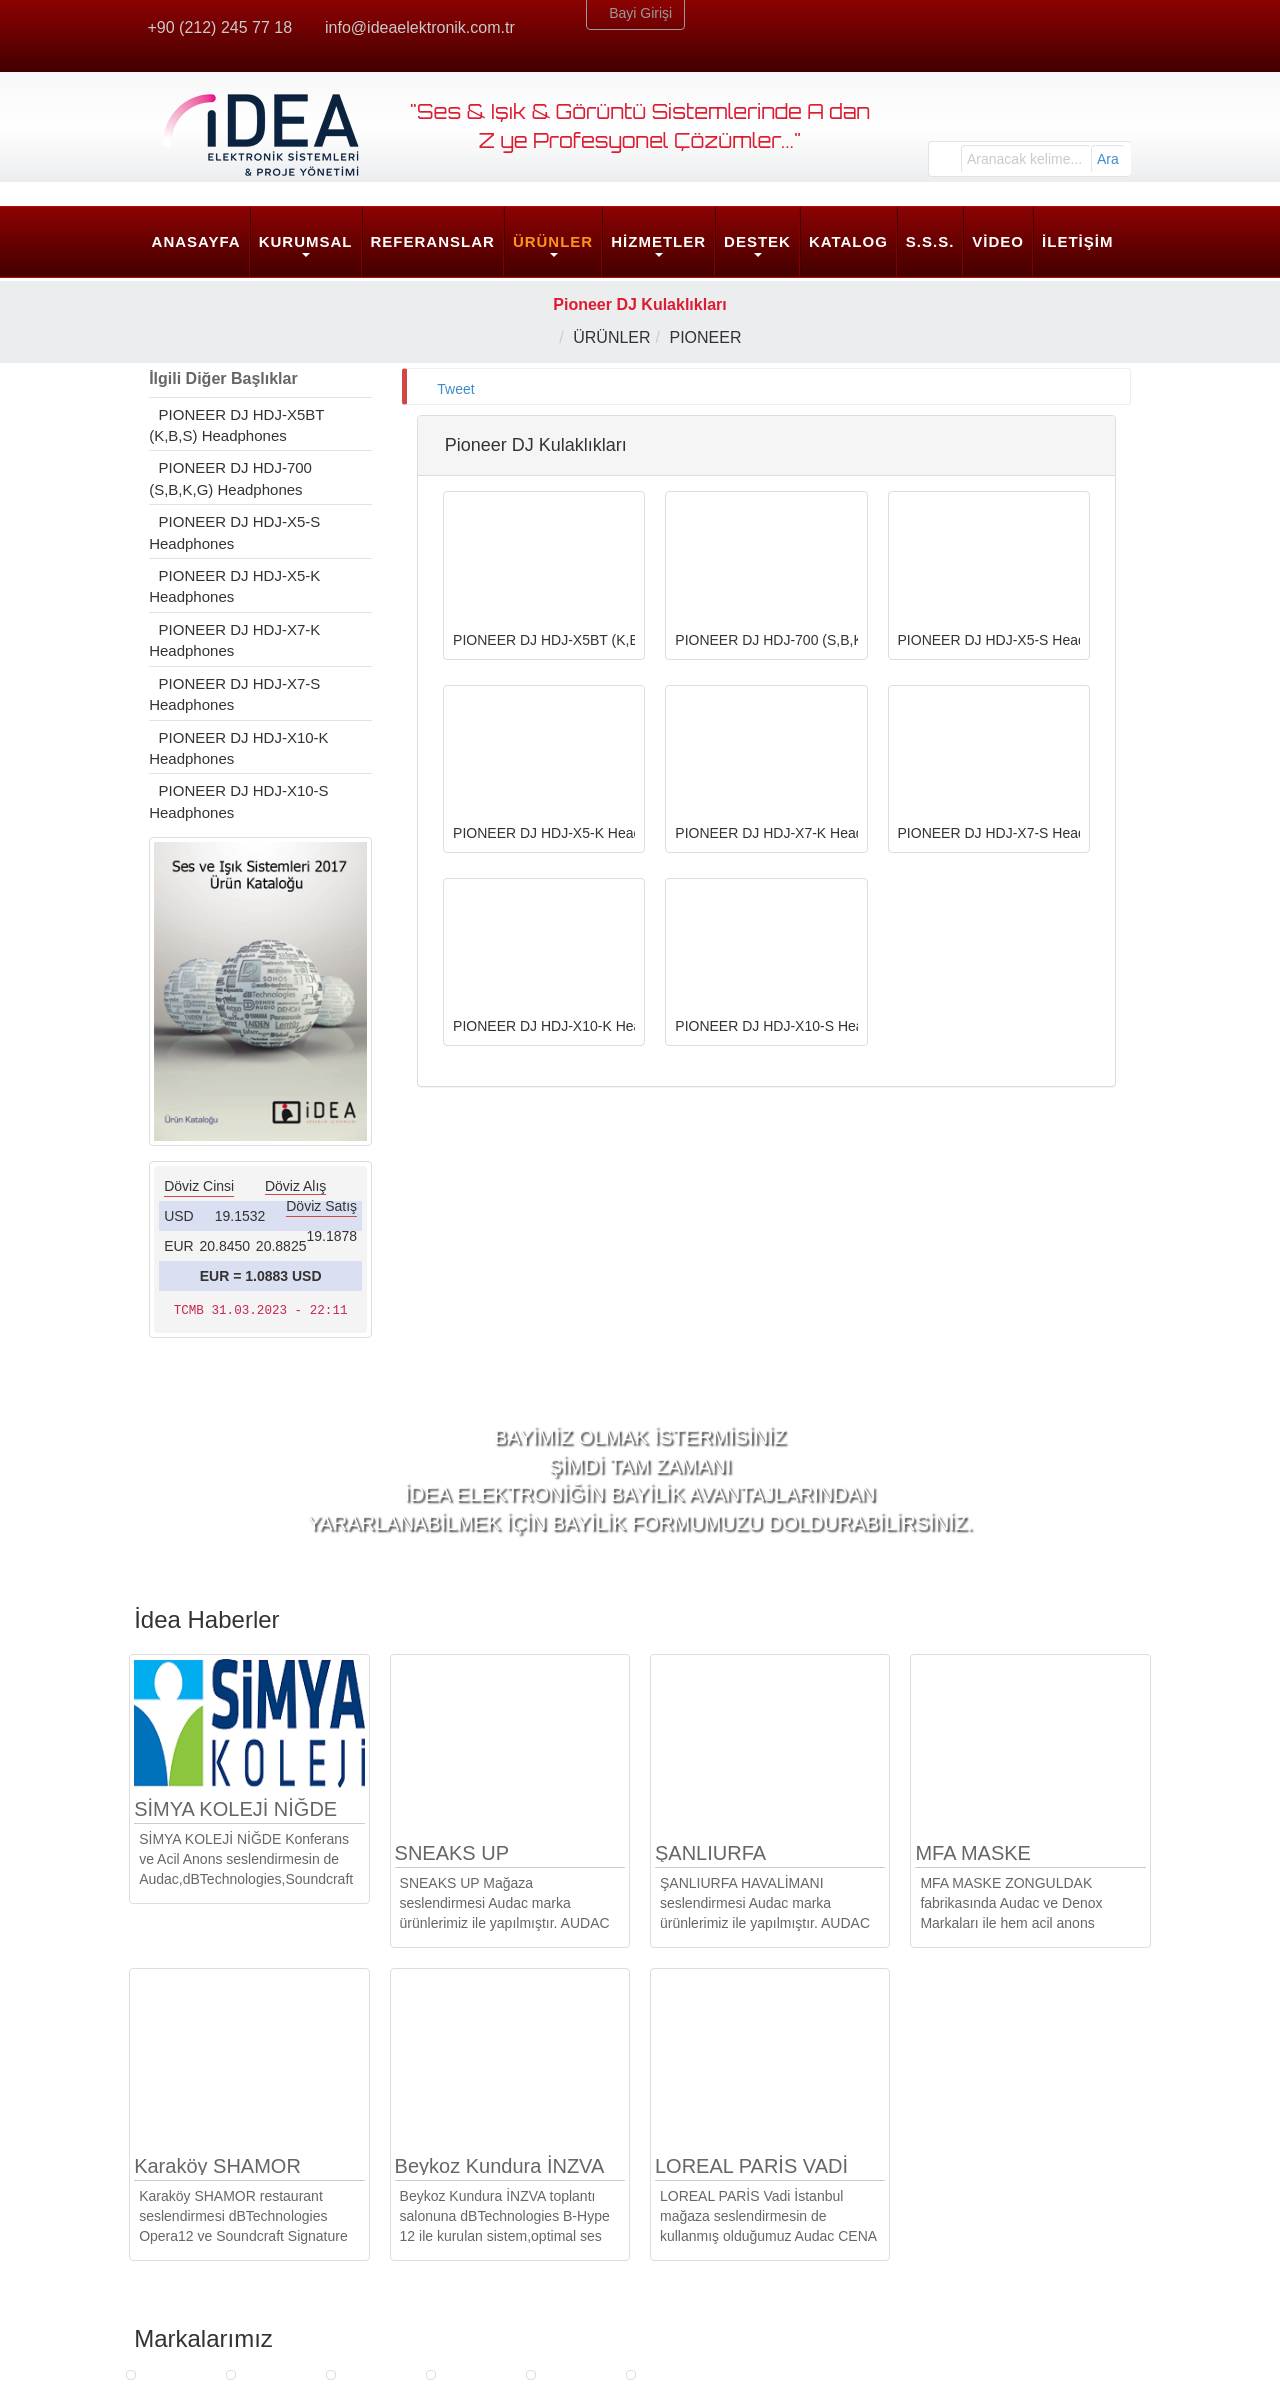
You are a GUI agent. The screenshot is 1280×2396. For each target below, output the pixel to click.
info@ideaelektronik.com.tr (422, 27)
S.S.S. (930, 241)
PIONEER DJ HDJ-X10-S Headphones (242, 801)
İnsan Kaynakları (206, 2231)
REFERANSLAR (433, 241)
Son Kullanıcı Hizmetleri (481, 2255)
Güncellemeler (705, 2255)
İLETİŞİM (1077, 241)
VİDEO (998, 241)
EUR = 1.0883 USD (261, 1276)
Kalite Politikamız (207, 2255)
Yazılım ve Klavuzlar (723, 2279)
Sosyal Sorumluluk (212, 2279)
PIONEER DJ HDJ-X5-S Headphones (238, 532)
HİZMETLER (658, 241)
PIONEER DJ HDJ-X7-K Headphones (238, 640)
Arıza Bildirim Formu (723, 2231)
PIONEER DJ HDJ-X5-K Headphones (238, 586)
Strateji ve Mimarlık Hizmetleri (499, 2207)
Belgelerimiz (192, 2207)
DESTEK (757, 241)
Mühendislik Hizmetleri (477, 2231)
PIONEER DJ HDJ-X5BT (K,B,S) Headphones (240, 425)
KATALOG (848, 241)
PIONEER (711, 337)
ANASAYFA (196, 241)
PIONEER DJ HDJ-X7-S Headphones (238, 694)
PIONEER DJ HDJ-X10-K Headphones (242, 748)
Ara (1108, 159)
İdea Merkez (969, 2170)
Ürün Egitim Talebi (716, 2207)
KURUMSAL (306, 241)
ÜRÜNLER (553, 241)
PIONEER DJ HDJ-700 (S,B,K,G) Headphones (234, 478)
